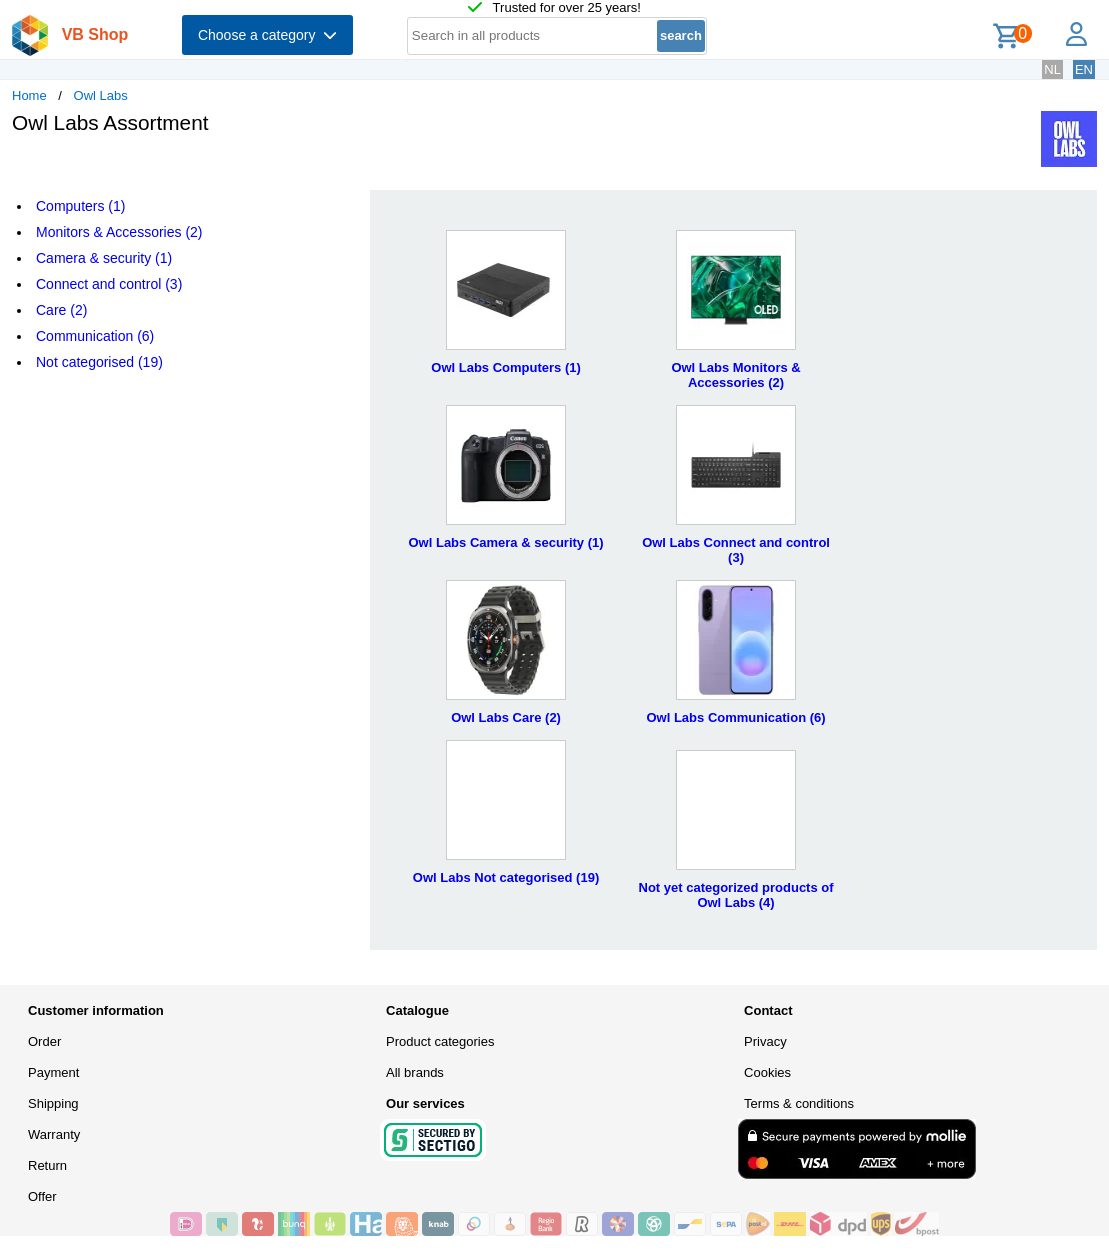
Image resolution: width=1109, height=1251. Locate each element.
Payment (53, 1072)
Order (44, 1041)
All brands (415, 1072)
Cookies (767, 1072)
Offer (42, 1196)
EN (1084, 69)
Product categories (440, 1041)
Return (47, 1165)
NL (1052, 69)
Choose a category (267, 35)
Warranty (54, 1134)
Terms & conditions (799, 1103)
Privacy (765, 1041)
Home (29, 95)
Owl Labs (101, 95)
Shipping (53, 1103)
